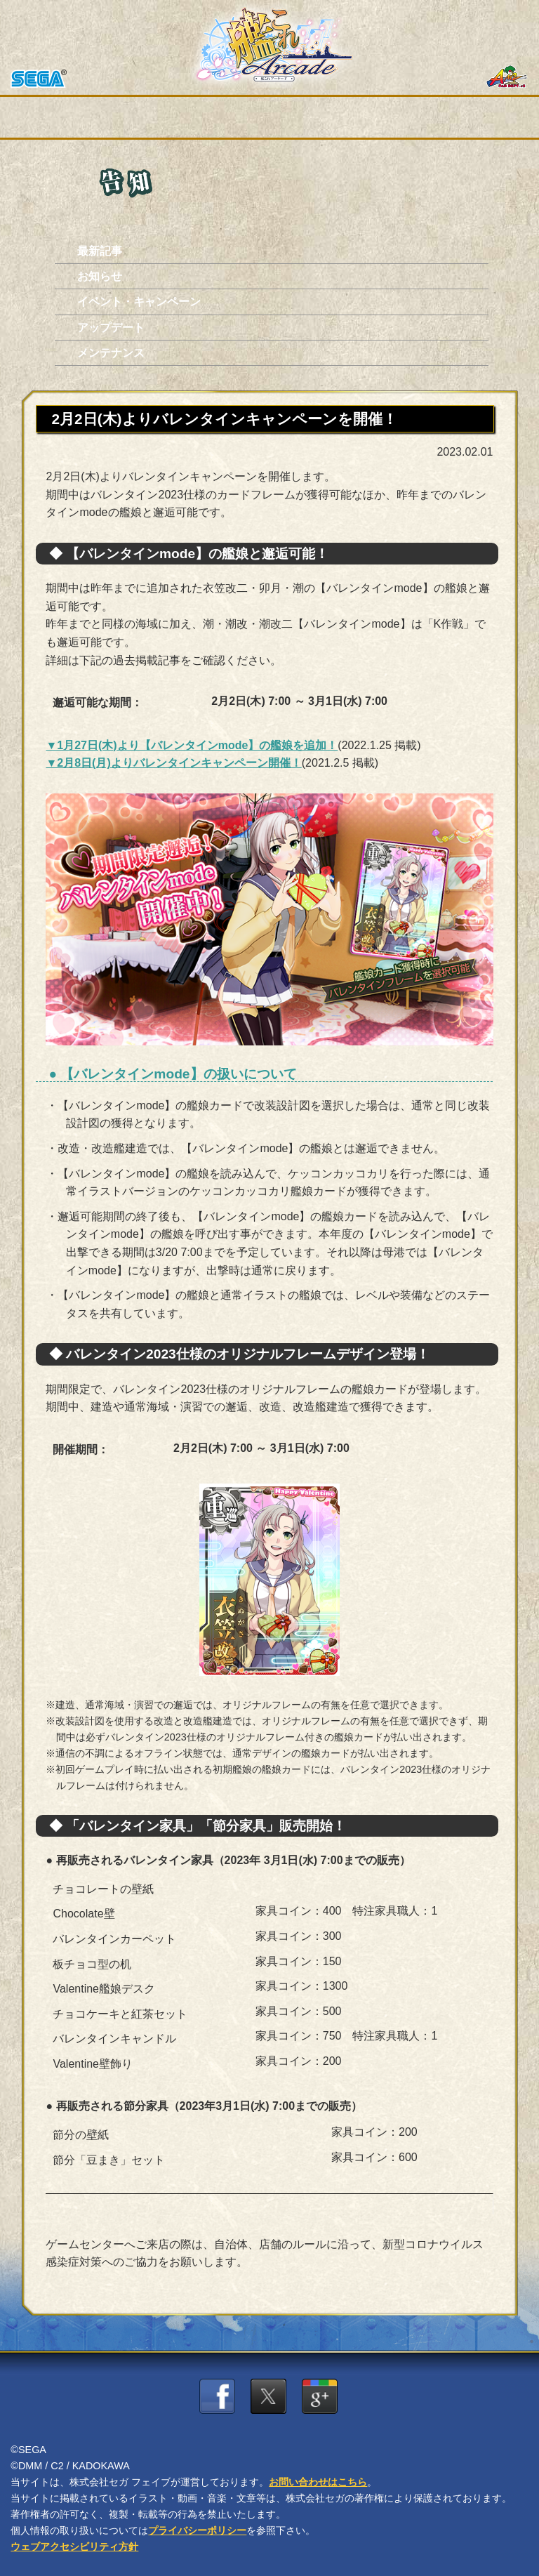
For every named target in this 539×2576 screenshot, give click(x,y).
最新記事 (99, 251)
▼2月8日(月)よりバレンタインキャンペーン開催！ (173, 763)
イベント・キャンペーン (139, 302)
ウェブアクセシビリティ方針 (74, 2546)
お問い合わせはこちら (318, 2482)
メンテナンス (111, 353)
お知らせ (99, 276)
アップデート (111, 327)
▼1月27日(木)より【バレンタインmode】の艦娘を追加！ (192, 745)
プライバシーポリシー (197, 2530)
